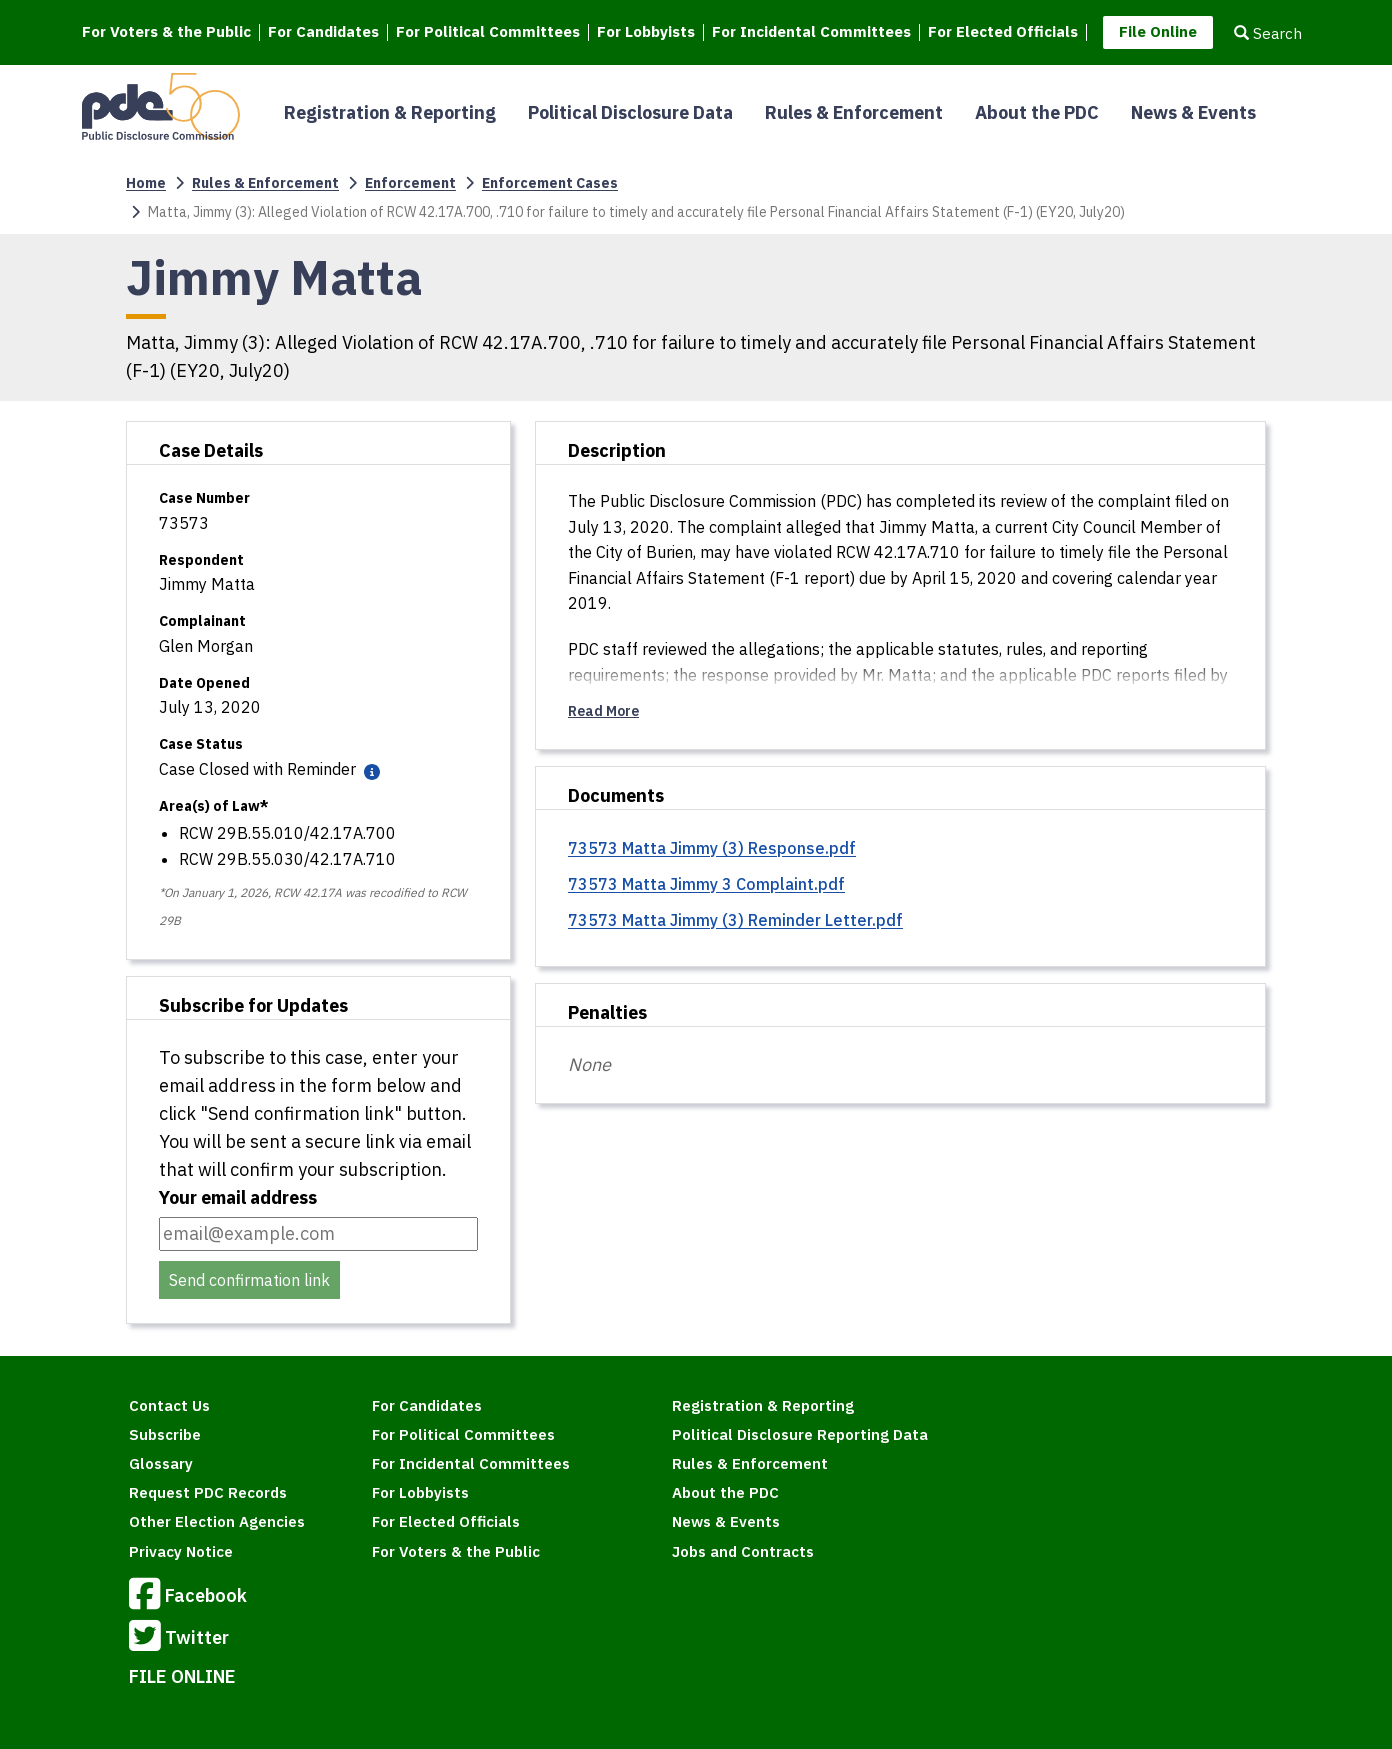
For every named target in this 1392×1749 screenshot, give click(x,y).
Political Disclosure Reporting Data (800, 1434)
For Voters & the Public (166, 32)
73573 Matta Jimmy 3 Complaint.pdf (706, 884)
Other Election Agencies (217, 1521)
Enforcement (410, 183)
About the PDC (1037, 112)
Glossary (161, 1463)
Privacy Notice (181, 1551)
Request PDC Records (208, 1492)
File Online (1158, 31)
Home (146, 183)
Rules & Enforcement (854, 112)
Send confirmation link (249, 1280)
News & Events (1193, 112)
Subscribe (165, 1434)
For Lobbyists (646, 32)
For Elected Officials (1003, 32)
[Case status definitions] (370, 771)
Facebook (188, 1597)
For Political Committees (488, 32)
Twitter (179, 1639)
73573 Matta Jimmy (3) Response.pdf (712, 848)
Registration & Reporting (390, 112)
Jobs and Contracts (743, 1551)
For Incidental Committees (811, 32)
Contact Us (169, 1405)
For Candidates (323, 32)
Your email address (238, 1197)
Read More (603, 711)
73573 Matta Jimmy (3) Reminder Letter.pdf (735, 920)
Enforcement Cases (550, 183)
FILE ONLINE (182, 1676)
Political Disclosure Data (630, 112)
